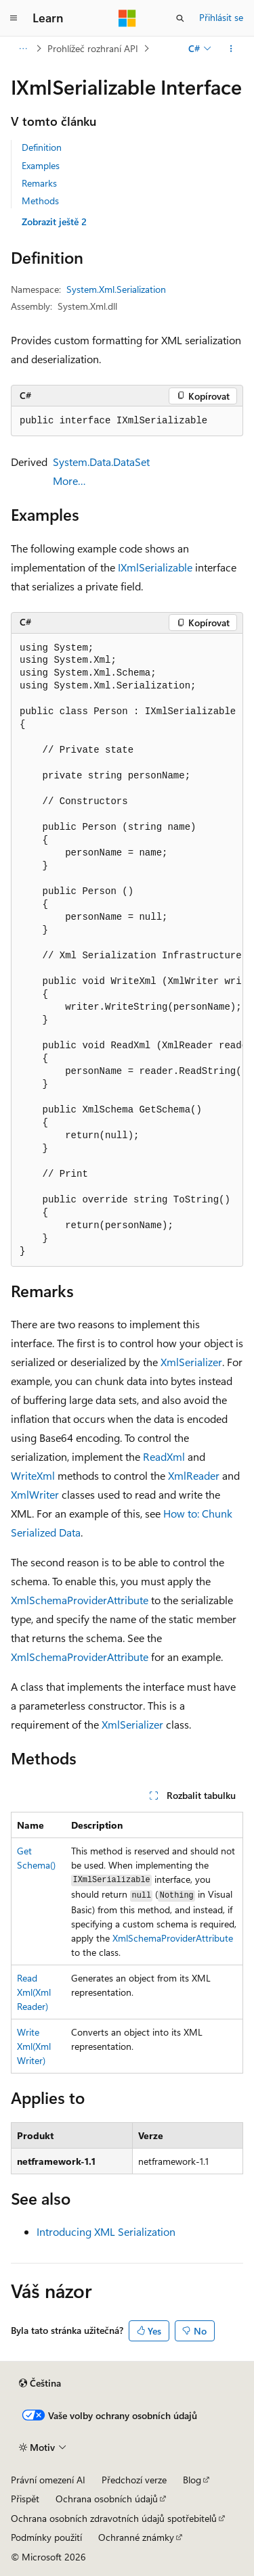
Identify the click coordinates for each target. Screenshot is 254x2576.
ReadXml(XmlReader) (34, 1992)
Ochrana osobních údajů (107, 2498)
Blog (192, 2479)
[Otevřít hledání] (180, 18)
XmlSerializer (191, 1362)
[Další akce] (231, 49)
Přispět (25, 2498)
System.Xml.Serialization (116, 289)
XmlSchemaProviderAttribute (79, 1600)
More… (69, 480)
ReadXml (164, 1456)
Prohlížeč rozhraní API (92, 48)
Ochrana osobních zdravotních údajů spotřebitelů (114, 2518)
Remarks (39, 183)
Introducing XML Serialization (106, 2231)
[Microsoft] (127, 18)
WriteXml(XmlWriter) (34, 2046)
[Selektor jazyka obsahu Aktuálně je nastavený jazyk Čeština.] (40, 2383)
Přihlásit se (221, 17)
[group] (127, 950)
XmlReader (193, 1475)
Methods (40, 200)
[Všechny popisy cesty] (23, 49)
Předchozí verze (134, 2479)
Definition (42, 147)
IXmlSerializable (155, 567)
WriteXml (33, 1475)
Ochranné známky (136, 2537)
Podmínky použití (46, 2537)
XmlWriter (35, 1494)
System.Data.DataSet (101, 461)
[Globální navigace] (13, 18)
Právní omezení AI (48, 2479)
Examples (41, 165)
